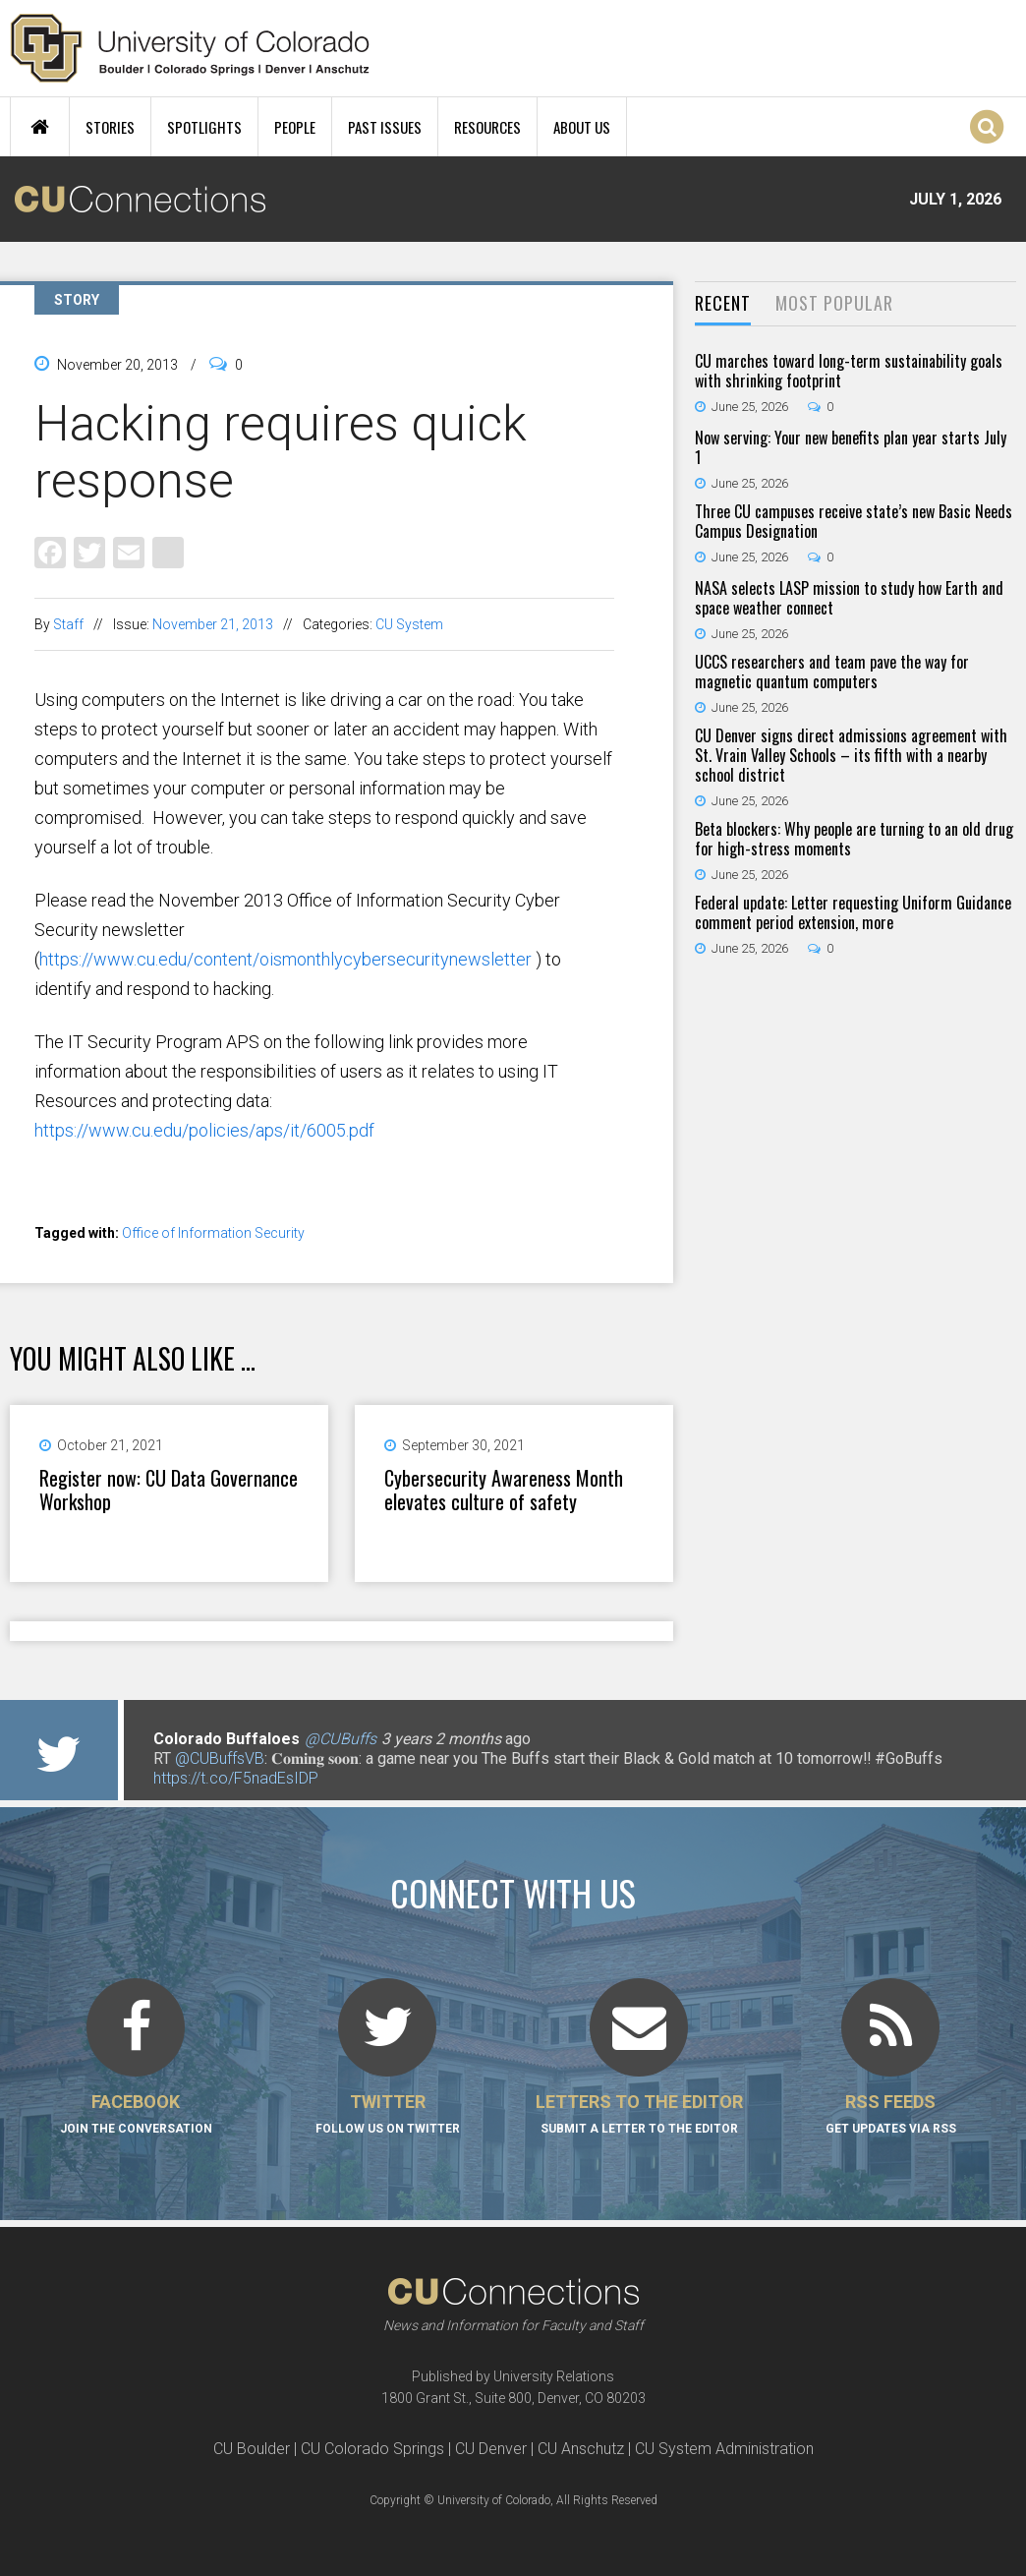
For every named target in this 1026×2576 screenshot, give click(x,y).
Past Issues (385, 127)
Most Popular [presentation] (834, 303)
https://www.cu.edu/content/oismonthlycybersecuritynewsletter (285, 959)
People (294, 127)
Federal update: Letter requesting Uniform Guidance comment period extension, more (853, 912)
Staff (68, 624)
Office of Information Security (213, 1233)
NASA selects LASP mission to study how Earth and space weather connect (849, 597)
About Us (581, 127)
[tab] (723, 304)
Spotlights (204, 127)
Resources (487, 127)
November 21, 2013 (212, 624)
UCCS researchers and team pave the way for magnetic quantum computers (832, 671)
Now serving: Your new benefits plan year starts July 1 (850, 447)
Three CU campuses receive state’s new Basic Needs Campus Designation (853, 521)
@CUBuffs (340, 1738)
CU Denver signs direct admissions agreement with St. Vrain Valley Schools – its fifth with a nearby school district (851, 755)
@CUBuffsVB (219, 1758)
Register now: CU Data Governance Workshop (168, 1489)
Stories (110, 127)
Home (40, 126)
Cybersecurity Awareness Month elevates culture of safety (503, 1489)
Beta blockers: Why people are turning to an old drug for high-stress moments (854, 838)
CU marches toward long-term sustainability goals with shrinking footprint (848, 370)
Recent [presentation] (723, 303)
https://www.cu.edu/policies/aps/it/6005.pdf (204, 1130)
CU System (409, 624)
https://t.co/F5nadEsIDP (235, 1778)
